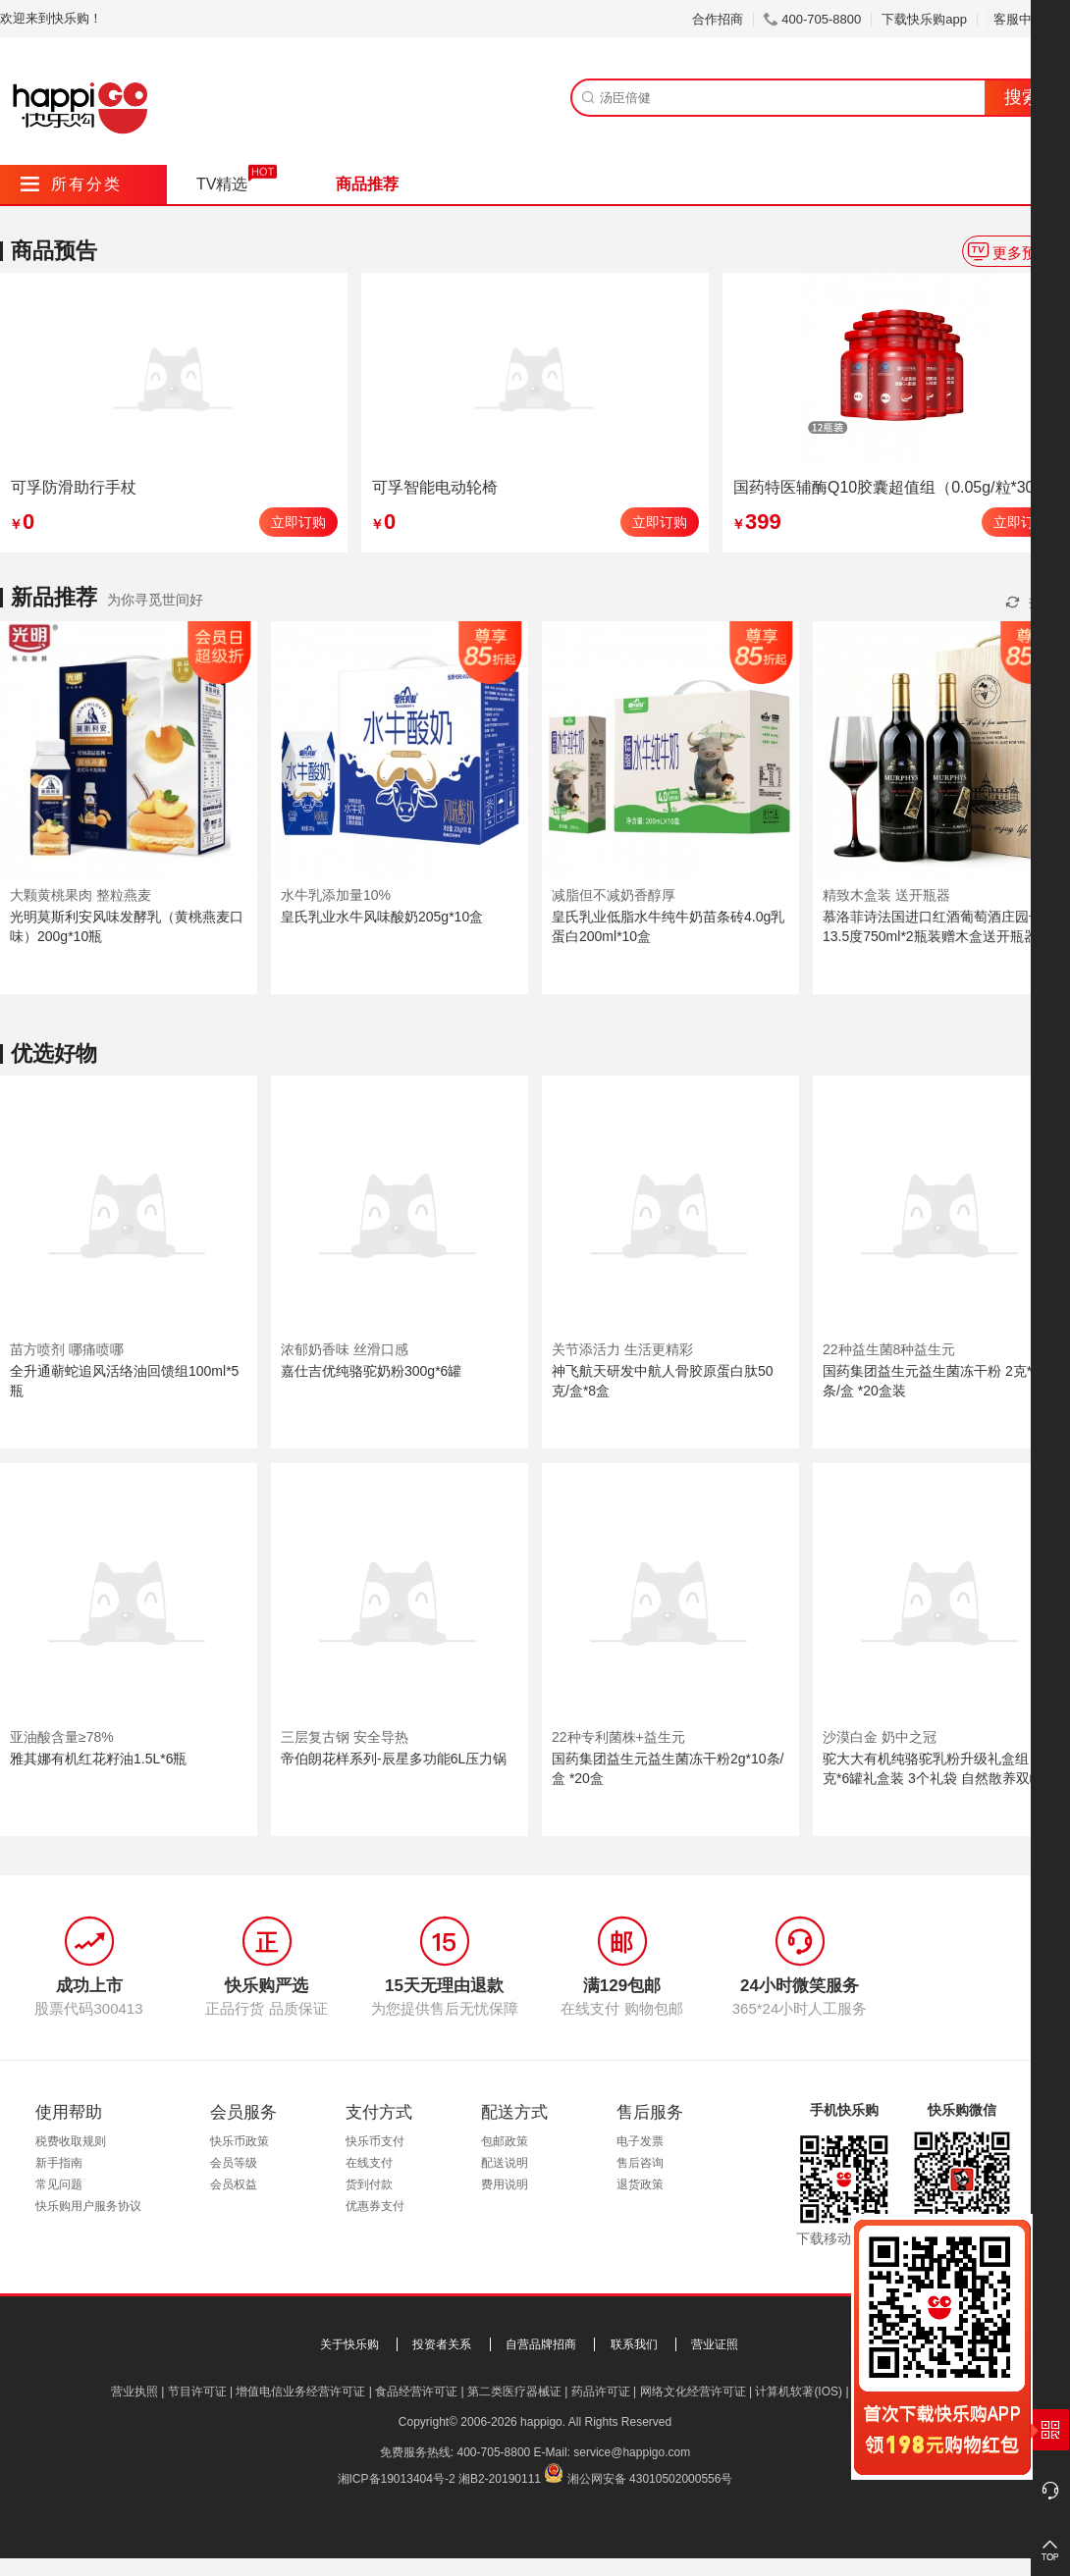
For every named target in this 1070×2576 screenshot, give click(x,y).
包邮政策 (504, 2141)
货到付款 (369, 2184)
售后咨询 (640, 2163)
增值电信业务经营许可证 (300, 2391)
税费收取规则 (70, 2141)
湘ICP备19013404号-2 (396, 2479)
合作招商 (717, 19)
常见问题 (58, 2184)
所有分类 (71, 184)
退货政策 (640, 2184)
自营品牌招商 (541, 2344)
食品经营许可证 (416, 2391)
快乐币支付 (375, 2141)
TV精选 (221, 184)
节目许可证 (197, 2391)
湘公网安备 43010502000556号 (650, 2479)
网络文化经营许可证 (693, 2391)
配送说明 (504, 2163)
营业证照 (714, 2344)
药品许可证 (600, 2391)
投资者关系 (441, 2344)
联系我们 (634, 2344)
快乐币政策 (239, 2141)
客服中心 (1026, 19)
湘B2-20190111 (499, 2479)
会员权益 (233, 2184)
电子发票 (640, 2141)
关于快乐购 (349, 2344)
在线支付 (369, 2163)
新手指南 (58, 2163)
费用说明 (504, 2184)
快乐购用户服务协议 (88, 2206)
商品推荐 (367, 184)
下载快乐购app (924, 19)
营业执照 (134, 2391)
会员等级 (233, 2163)
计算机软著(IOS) (798, 2391)
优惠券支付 (375, 2206)
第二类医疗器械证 (514, 2391)
